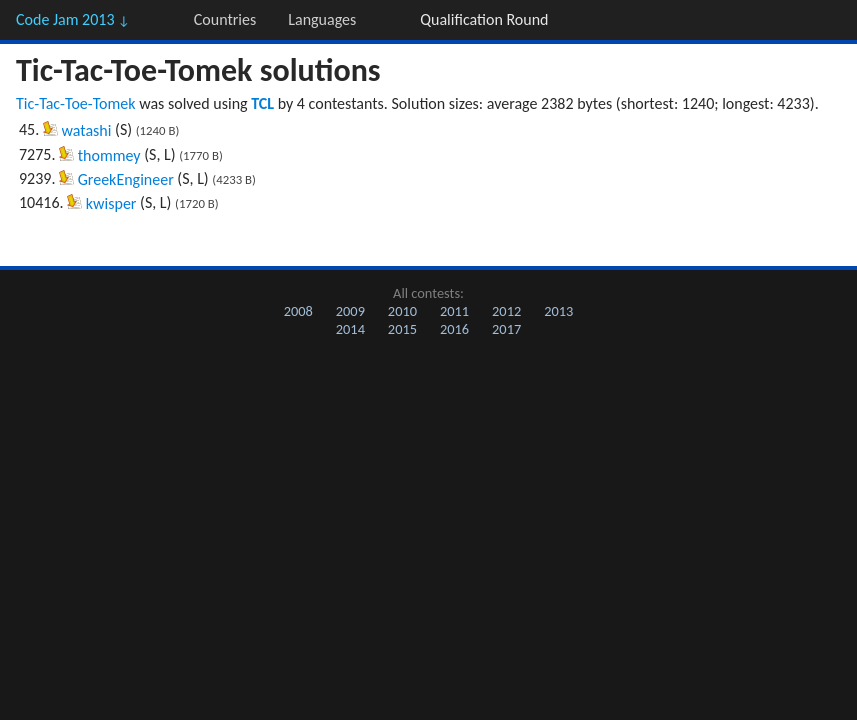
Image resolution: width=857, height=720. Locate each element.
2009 (350, 311)
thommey (109, 155)
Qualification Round (484, 19)
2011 (454, 311)
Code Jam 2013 (73, 19)
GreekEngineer (126, 179)
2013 (558, 311)
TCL (262, 103)
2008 (298, 311)
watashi (87, 130)
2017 (506, 329)
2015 (402, 329)
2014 (350, 329)
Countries (225, 19)
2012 (506, 311)
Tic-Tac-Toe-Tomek (76, 103)
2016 (454, 329)
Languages (322, 19)
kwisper (111, 203)
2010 (402, 311)
